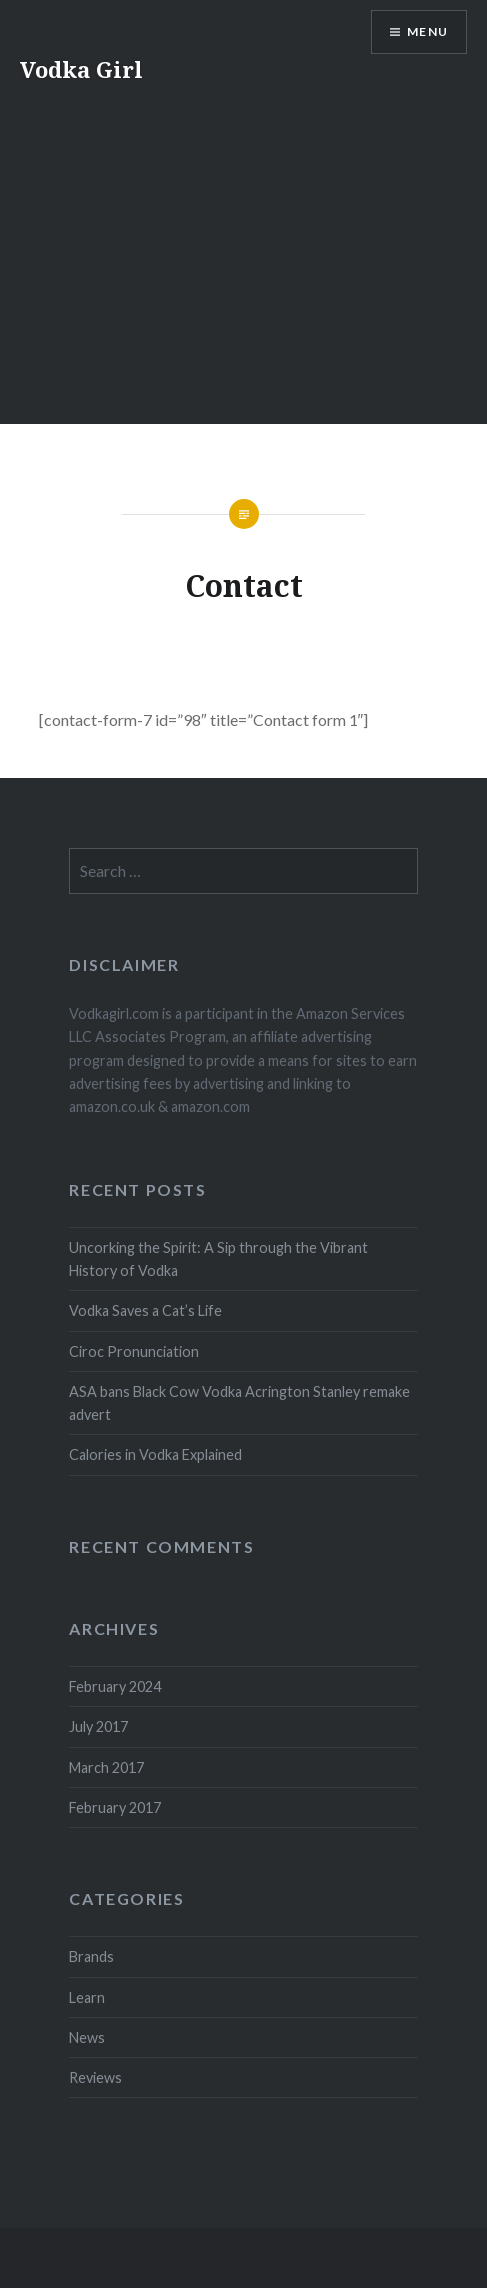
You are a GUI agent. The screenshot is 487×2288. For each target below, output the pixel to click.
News (87, 2037)
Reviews (95, 2077)
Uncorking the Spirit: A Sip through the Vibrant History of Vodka (218, 1259)
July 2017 (98, 1726)
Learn (87, 1997)
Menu (427, 31)
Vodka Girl (81, 69)
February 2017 (115, 1807)
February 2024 (115, 1686)
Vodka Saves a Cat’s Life (145, 1310)
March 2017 (106, 1767)
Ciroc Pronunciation (134, 1351)
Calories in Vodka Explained (155, 1454)
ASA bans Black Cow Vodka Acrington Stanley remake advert (239, 1403)
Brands (91, 1956)
